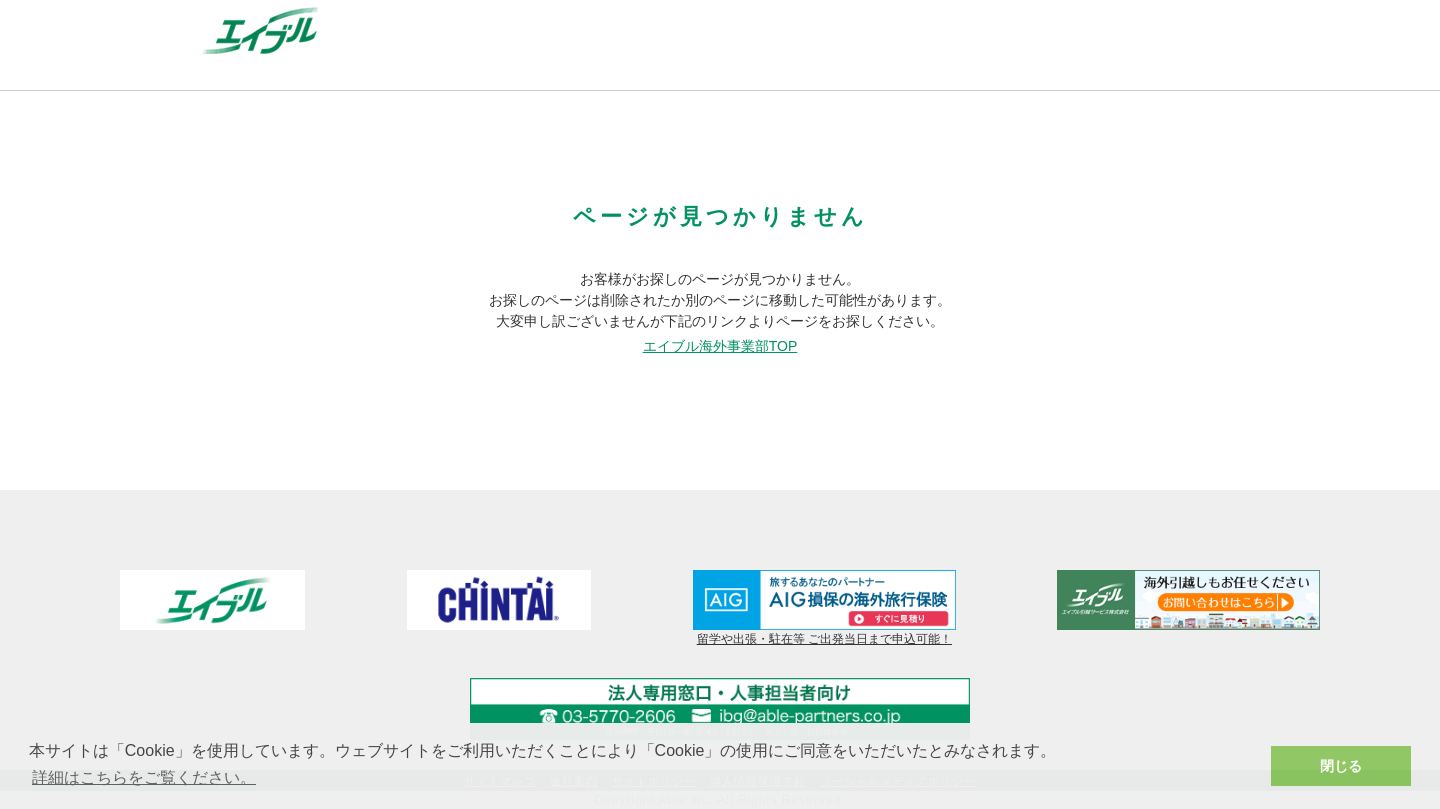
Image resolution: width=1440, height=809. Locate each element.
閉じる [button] (1341, 766)
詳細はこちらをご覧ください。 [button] (144, 777)
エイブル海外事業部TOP (720, 346)
